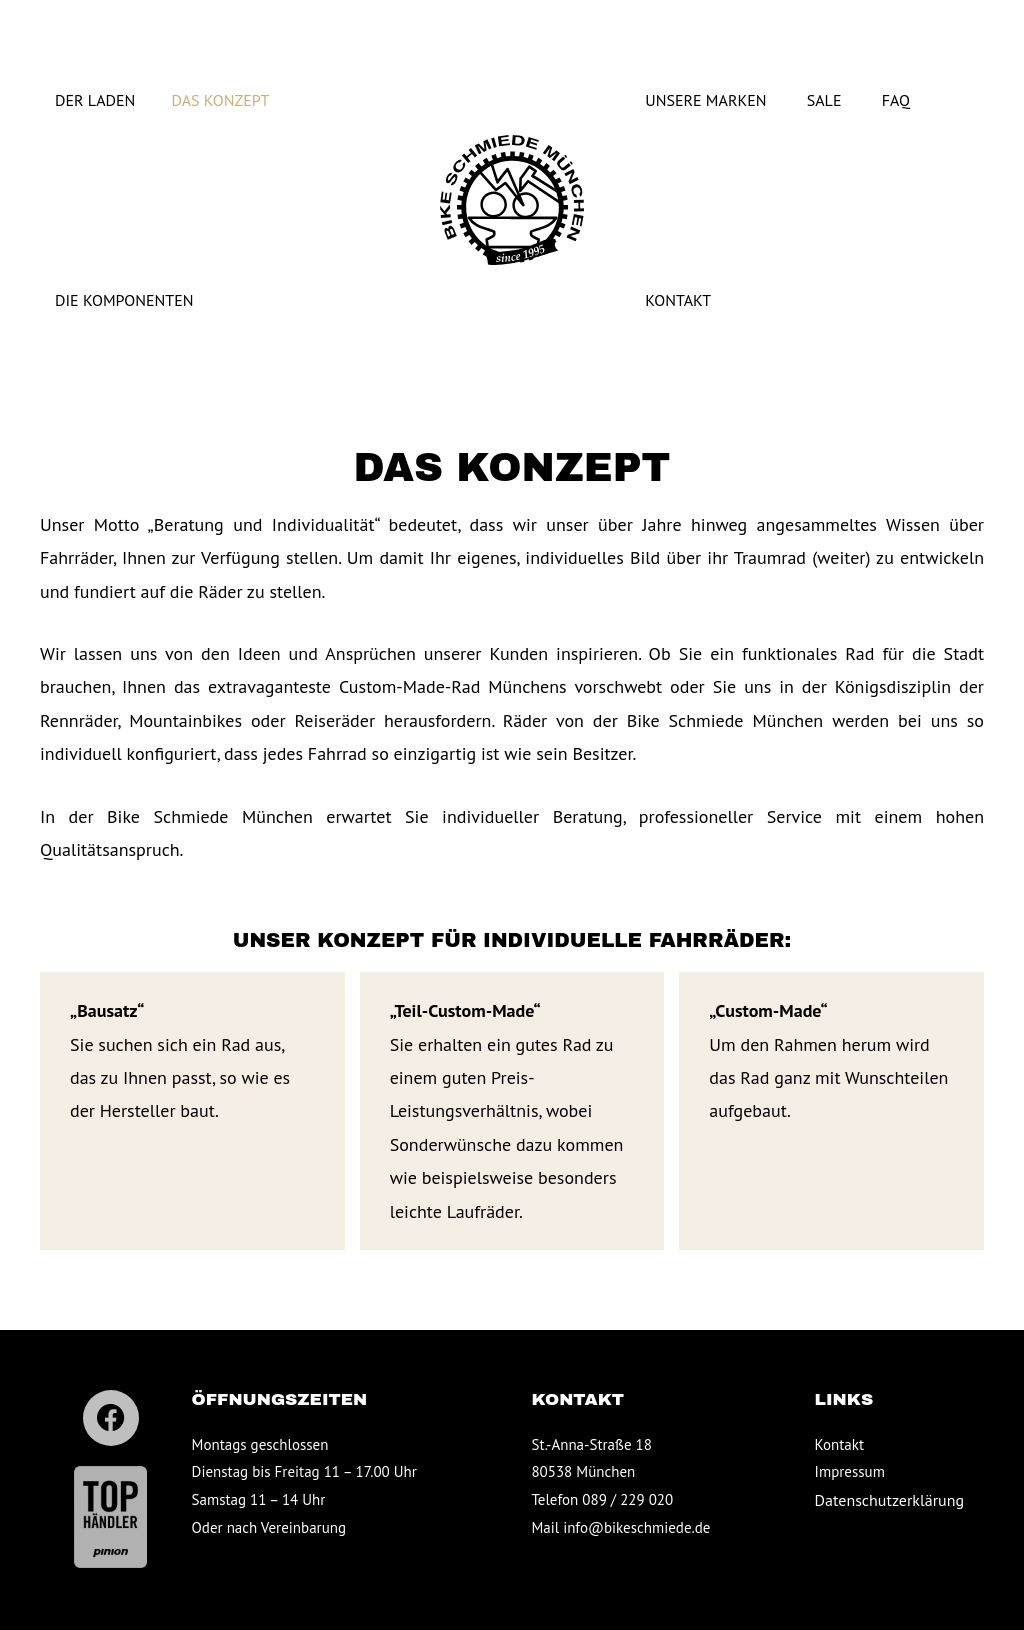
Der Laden (80, 100)
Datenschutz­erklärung (889, 1500)
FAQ (901, 100)
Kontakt (682, 300)
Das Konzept (194, 100)
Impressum (850, 1471)
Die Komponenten (109, 300)
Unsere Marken (709, 100)
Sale (828, 100)
